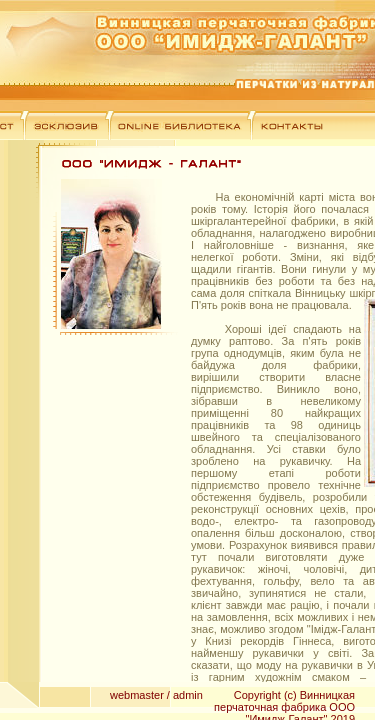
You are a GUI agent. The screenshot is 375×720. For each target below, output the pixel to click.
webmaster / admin (156, 695)
